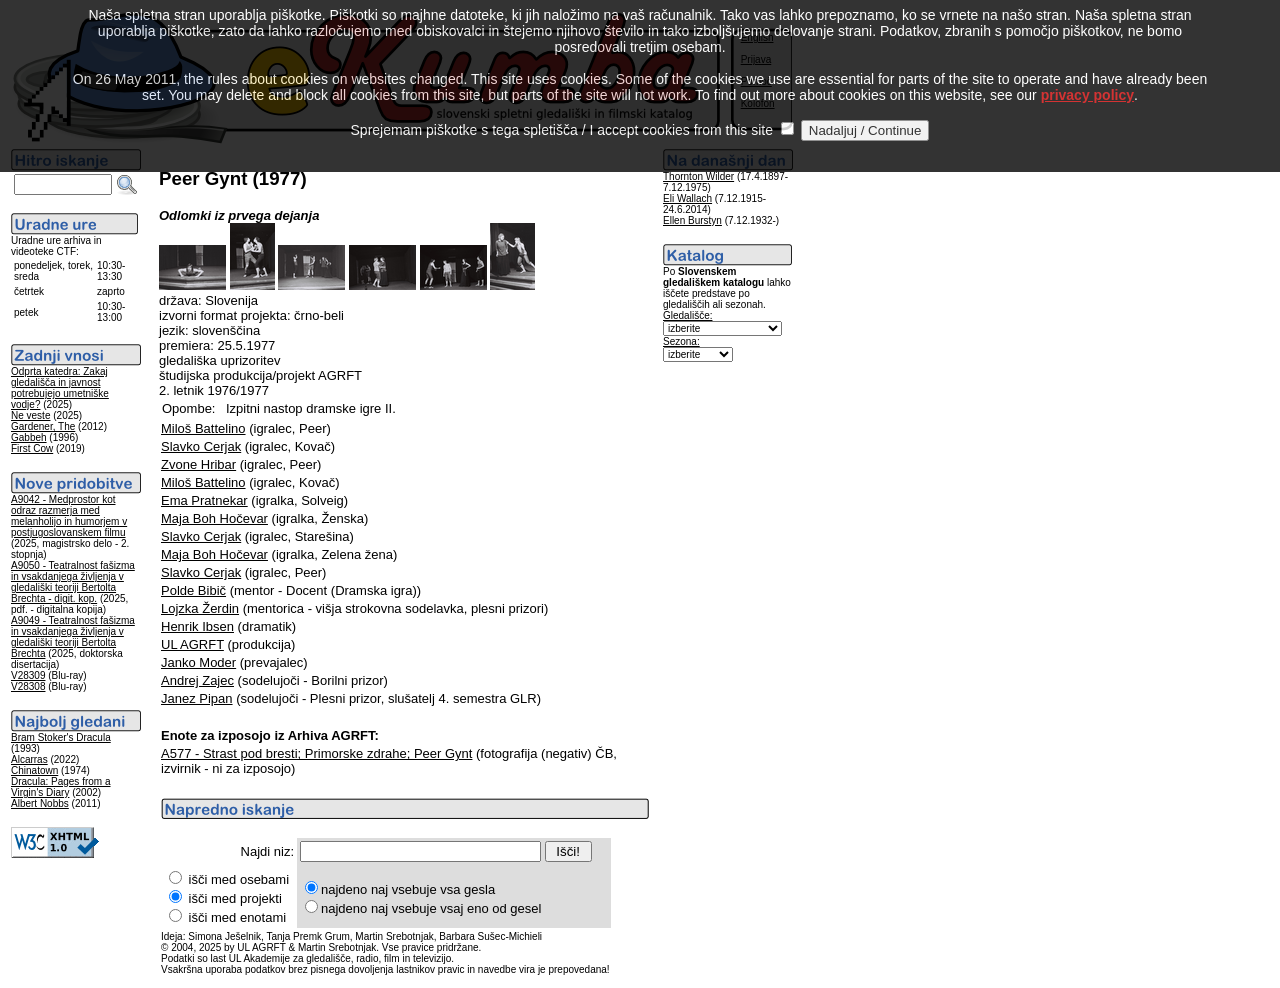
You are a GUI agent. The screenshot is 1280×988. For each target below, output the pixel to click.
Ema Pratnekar (204, 500)
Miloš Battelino (203, 428)
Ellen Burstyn (692, 220)
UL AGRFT (192, 644)
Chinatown (34, 770)
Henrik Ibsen (197, 626)
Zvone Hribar (198, 464)
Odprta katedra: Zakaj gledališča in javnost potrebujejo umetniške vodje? (60, 388)
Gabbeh (29, 437)
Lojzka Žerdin (200, 608)
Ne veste (30, 415)
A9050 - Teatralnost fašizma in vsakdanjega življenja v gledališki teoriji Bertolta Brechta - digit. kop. (73, 582)
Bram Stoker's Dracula (61, 737)
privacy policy (1087, 72)
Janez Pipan (197, 698)
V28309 (28, 675)
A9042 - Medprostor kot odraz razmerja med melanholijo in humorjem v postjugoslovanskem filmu (69, 516)
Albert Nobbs (40, 803)
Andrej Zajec (197, 680)
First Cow (32, 448)
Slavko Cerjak (201, 446)
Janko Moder (198, 662)
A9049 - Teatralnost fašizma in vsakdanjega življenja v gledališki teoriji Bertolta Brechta (73, 637)
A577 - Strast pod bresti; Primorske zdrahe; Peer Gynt (316, 753)
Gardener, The (43, 426)
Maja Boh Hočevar (214, 518)
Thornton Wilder (698, 176)
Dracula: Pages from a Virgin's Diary (61, 787)
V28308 (28, 686)
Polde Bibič (193, 590)
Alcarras (29, 759)
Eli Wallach (687, 198)
